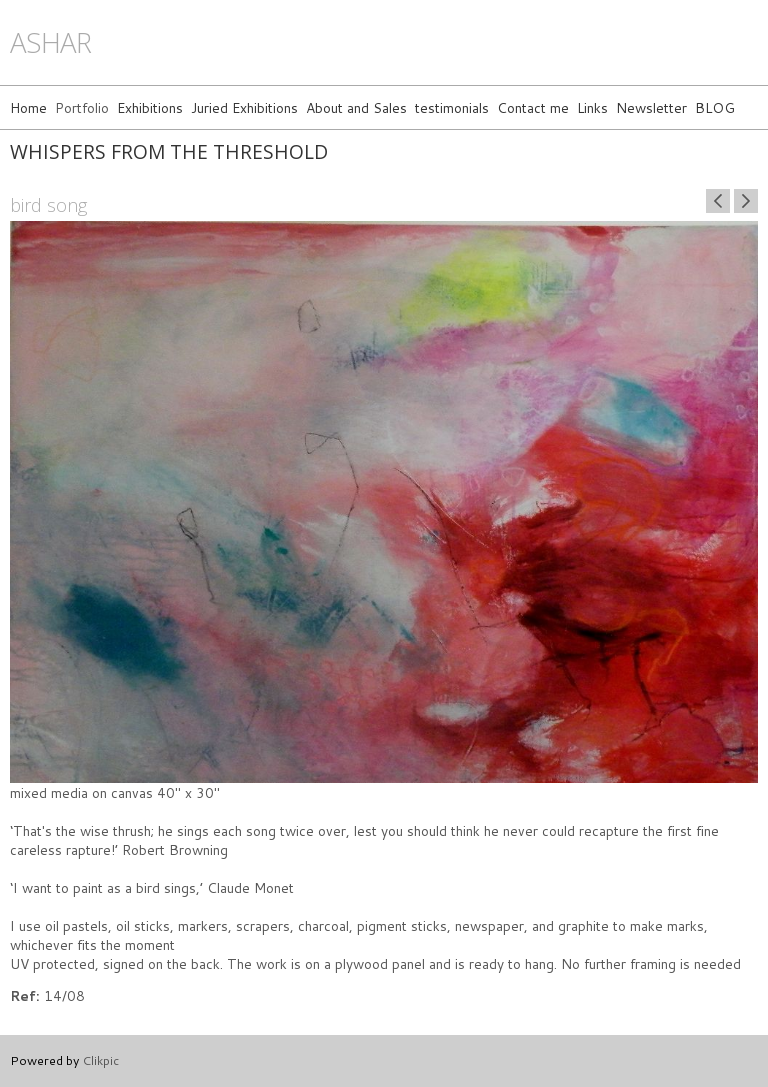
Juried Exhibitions (244, 107)
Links (592, 107)
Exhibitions (150, 107)
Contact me (533, 107)
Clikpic (100, 1060)
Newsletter (651, 107)
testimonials (452, 107)
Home (28, 107)
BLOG (715, 107)
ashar (50, 42)
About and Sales (356, 107)
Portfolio (82, 107)
